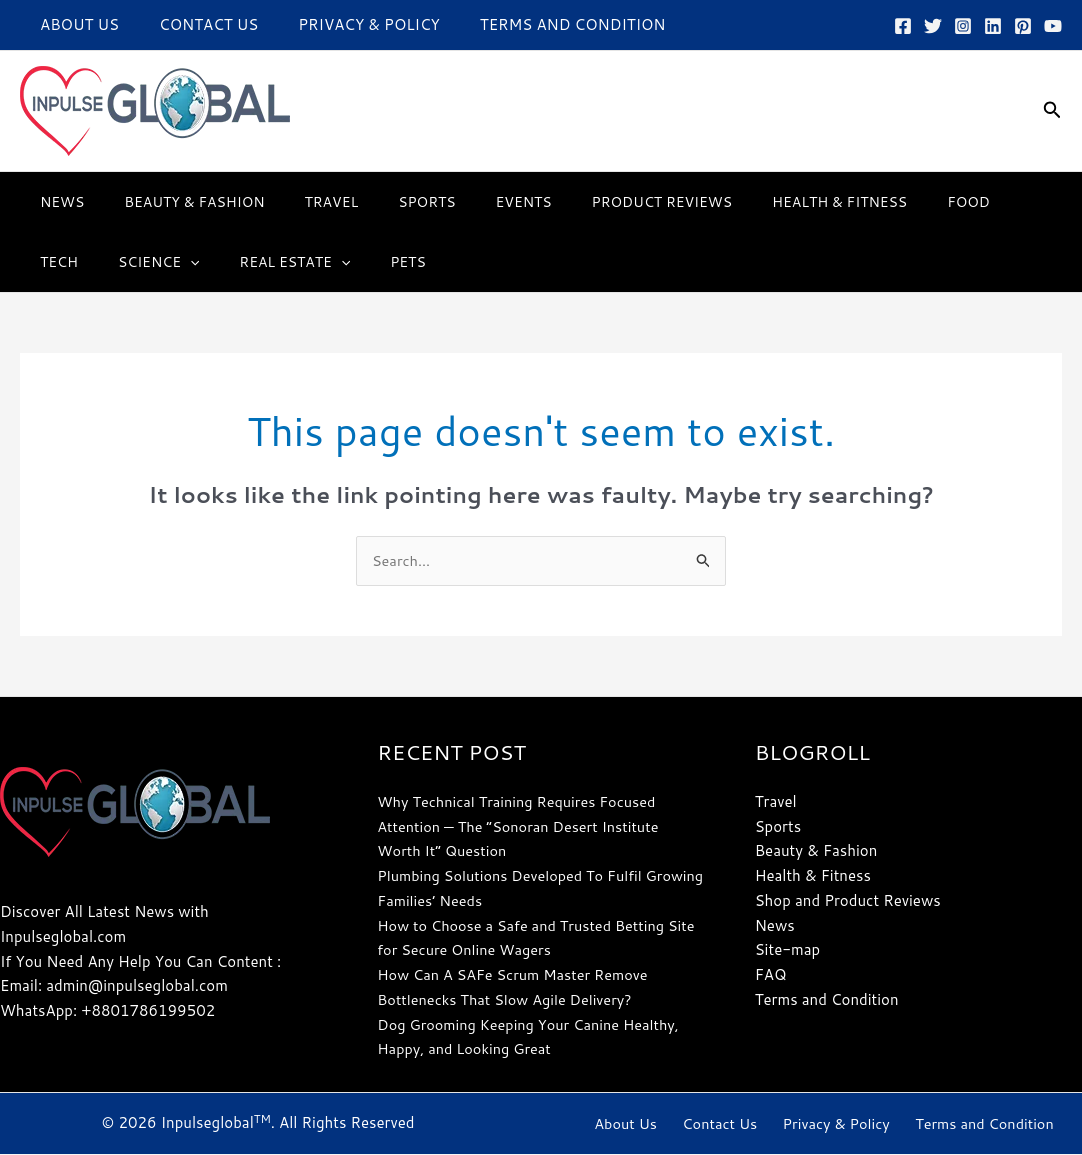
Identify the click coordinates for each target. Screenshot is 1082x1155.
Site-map (788, 950)
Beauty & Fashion (176, 202)
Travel (302, 202)
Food (878, 202)
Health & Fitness (761, 202)
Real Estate (198, 262)
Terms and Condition (538, 24)
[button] (1052, 111)
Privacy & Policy (343, 24)
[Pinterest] (1023, 26)
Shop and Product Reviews (848, 901)
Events (470, 202)
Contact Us (193, 24)
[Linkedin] (993, 26)
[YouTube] (1053, 26)
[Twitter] (933, 26)
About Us (74, 24)
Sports (384, 202)
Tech (947, 202)
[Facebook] (903, 26)
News (56, 202)
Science (74, 262)
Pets (300, 262)
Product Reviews (596, 202)
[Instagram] (963, 26)
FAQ (771, 975)
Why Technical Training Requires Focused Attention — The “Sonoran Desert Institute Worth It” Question (523, 827)
